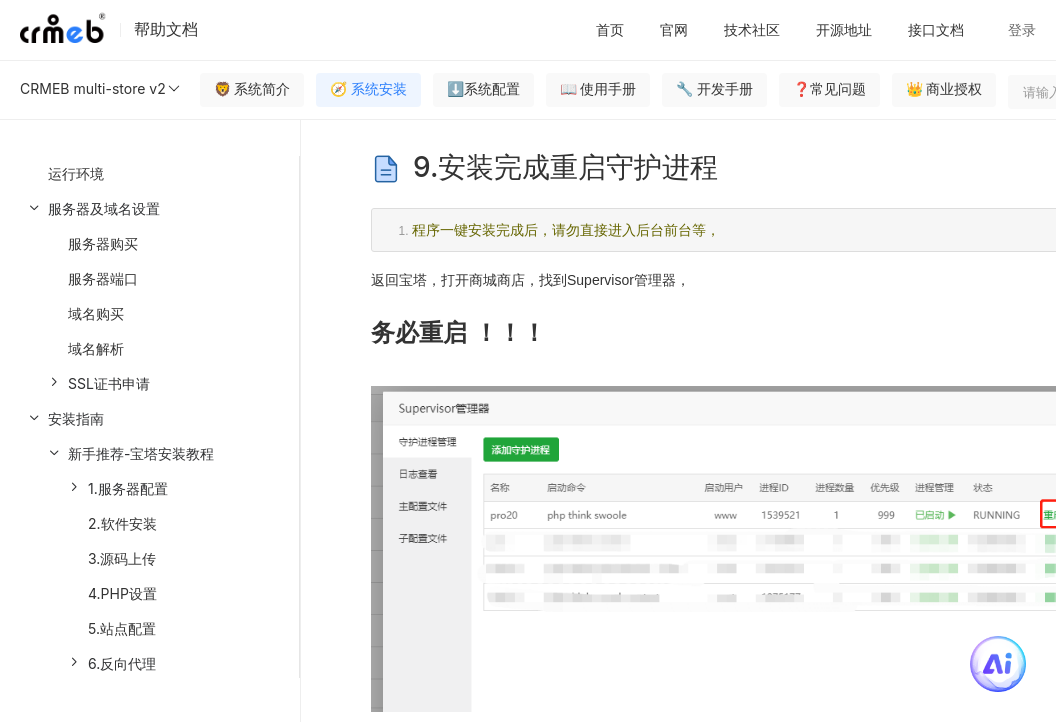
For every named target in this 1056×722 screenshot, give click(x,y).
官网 (674, 29)
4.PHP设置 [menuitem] (122, 593)
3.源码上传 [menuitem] (122, 558)
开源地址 (844, 29)
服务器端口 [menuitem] (103, 278)
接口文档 (936, 29)
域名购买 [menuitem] (96, 313)
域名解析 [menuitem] (96, 348)
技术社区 (752, 29)
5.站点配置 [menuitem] (122, 628)
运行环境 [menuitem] (76, 173)
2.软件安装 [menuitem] (122, 523)
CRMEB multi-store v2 (101, 89)
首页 (610, 29)
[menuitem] (149, 296)
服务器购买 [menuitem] (103, 243)
